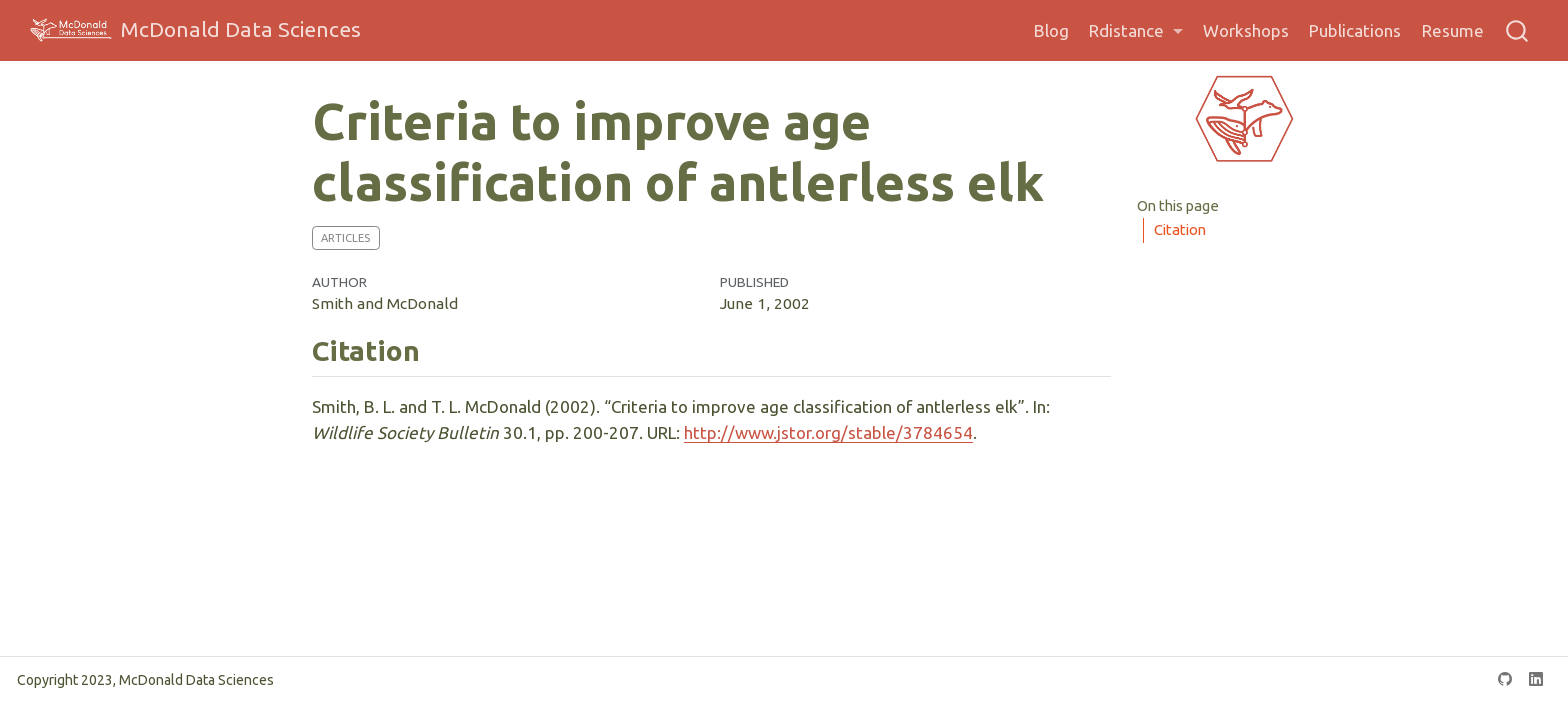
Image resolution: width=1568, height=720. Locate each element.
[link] (1136, 31)
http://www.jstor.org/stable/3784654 (828, 432)
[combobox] (1518, 30)
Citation (1180, 229)
